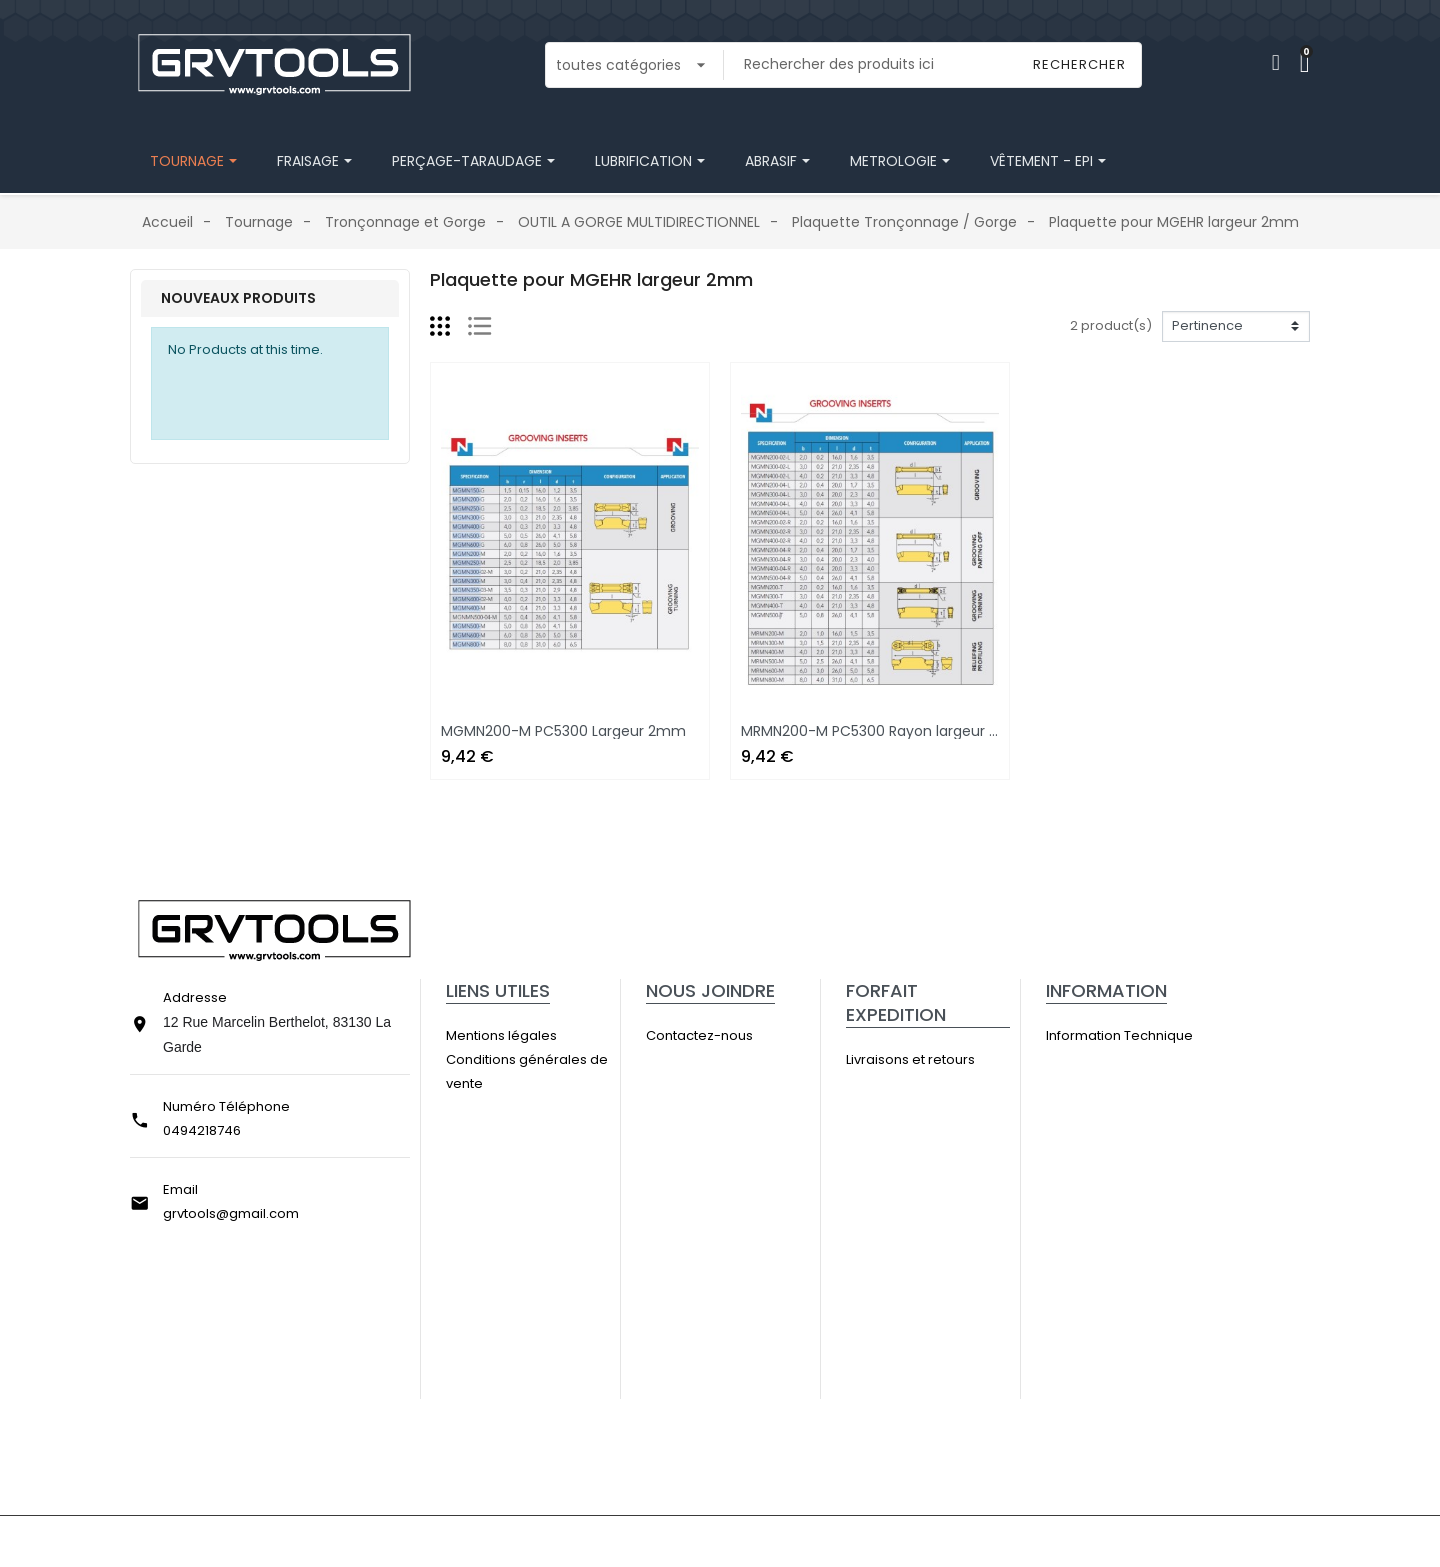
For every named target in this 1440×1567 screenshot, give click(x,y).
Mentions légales (526, 1035)
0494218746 (202, 1130)
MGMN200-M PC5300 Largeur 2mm (563, 731)
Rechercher (1079, 64)
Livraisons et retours (935, 1059)
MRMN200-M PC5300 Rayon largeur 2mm (884, 731)
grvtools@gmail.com (231, 1213)
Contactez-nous (724, 1035)
